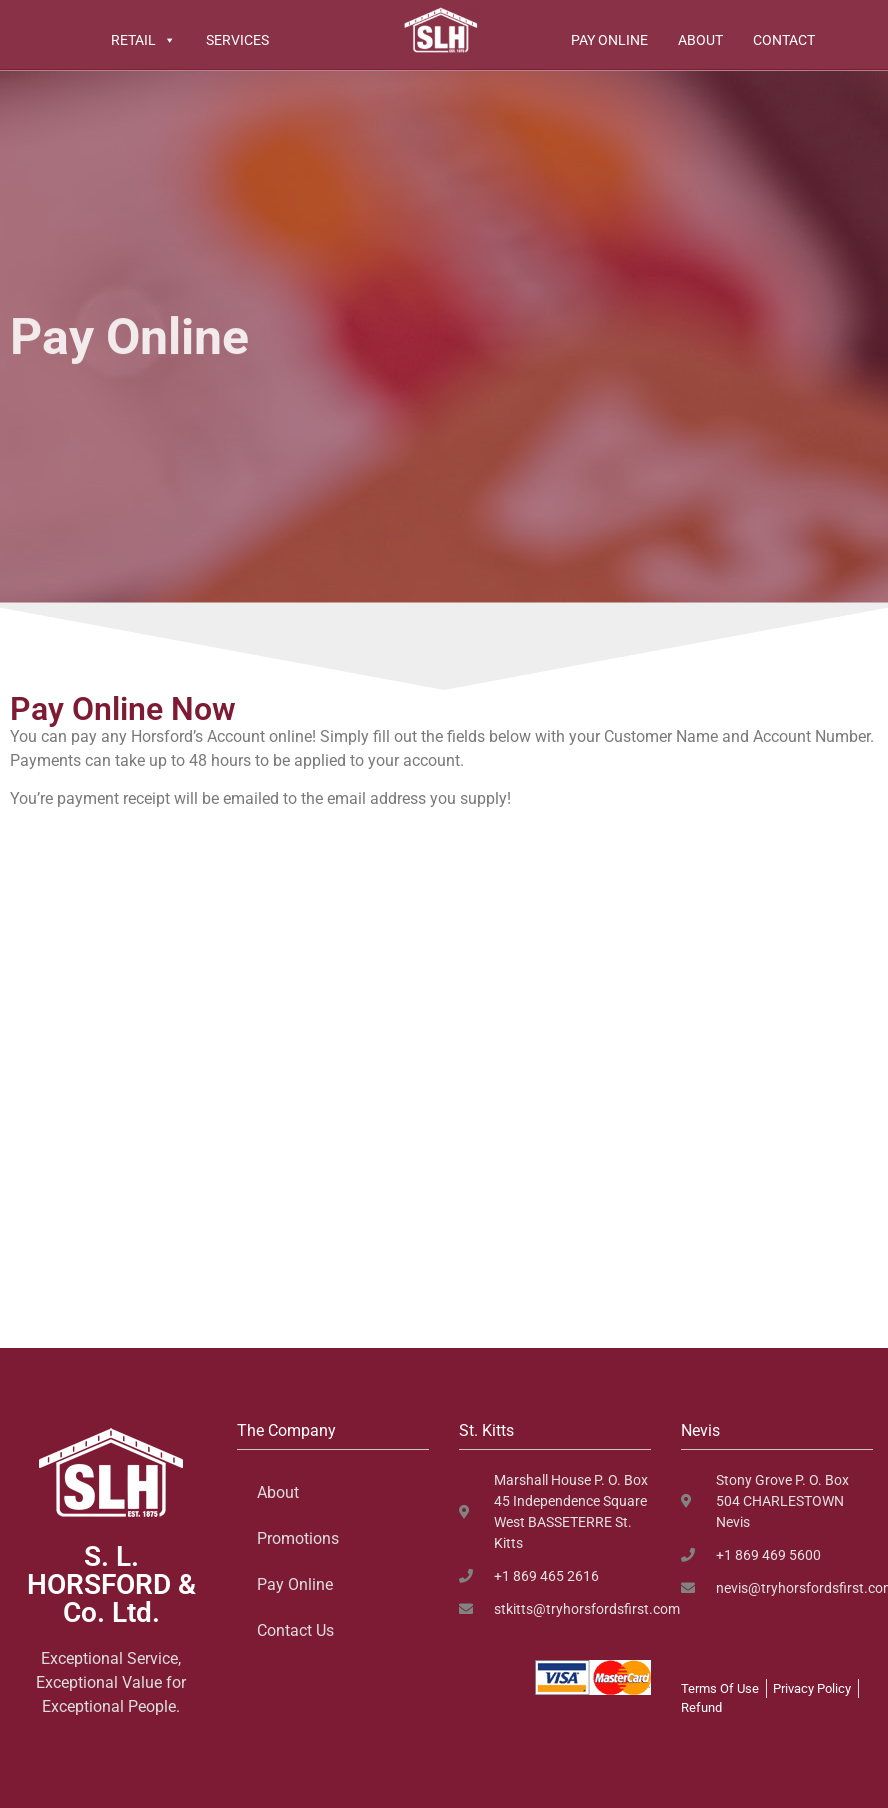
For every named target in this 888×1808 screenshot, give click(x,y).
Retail (143, 40)
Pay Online (609, 40)
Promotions (298, 1538)
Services (237, 40)
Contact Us (295, 1630)
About (700, 40)
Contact (784, 40)
